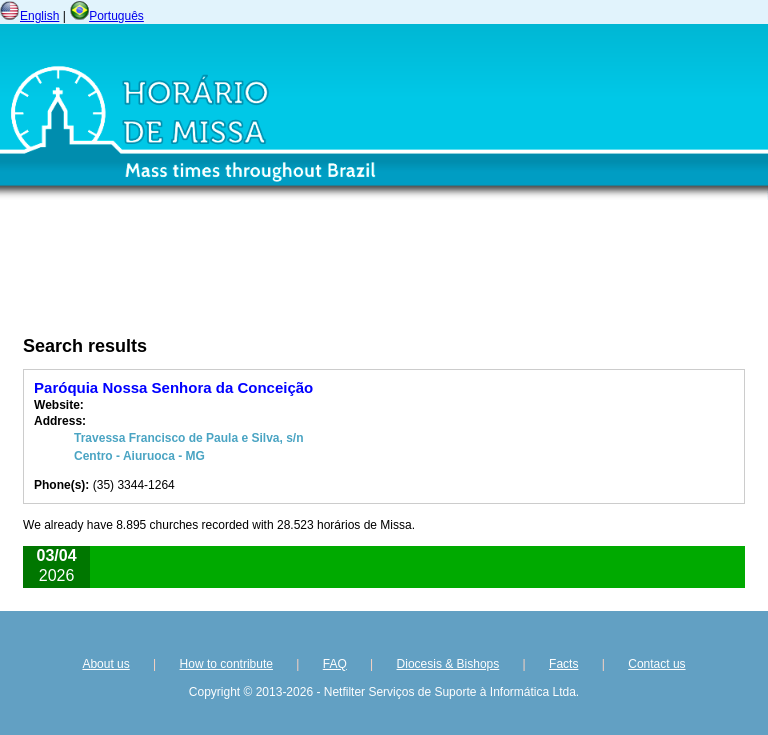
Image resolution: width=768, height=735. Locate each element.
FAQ (335, 664)
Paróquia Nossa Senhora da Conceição (173, 387)
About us (105, 664)
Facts (563, 664)
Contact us (656, 664)
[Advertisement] (275, 273)
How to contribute (226, 664)
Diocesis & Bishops (448, 664)
